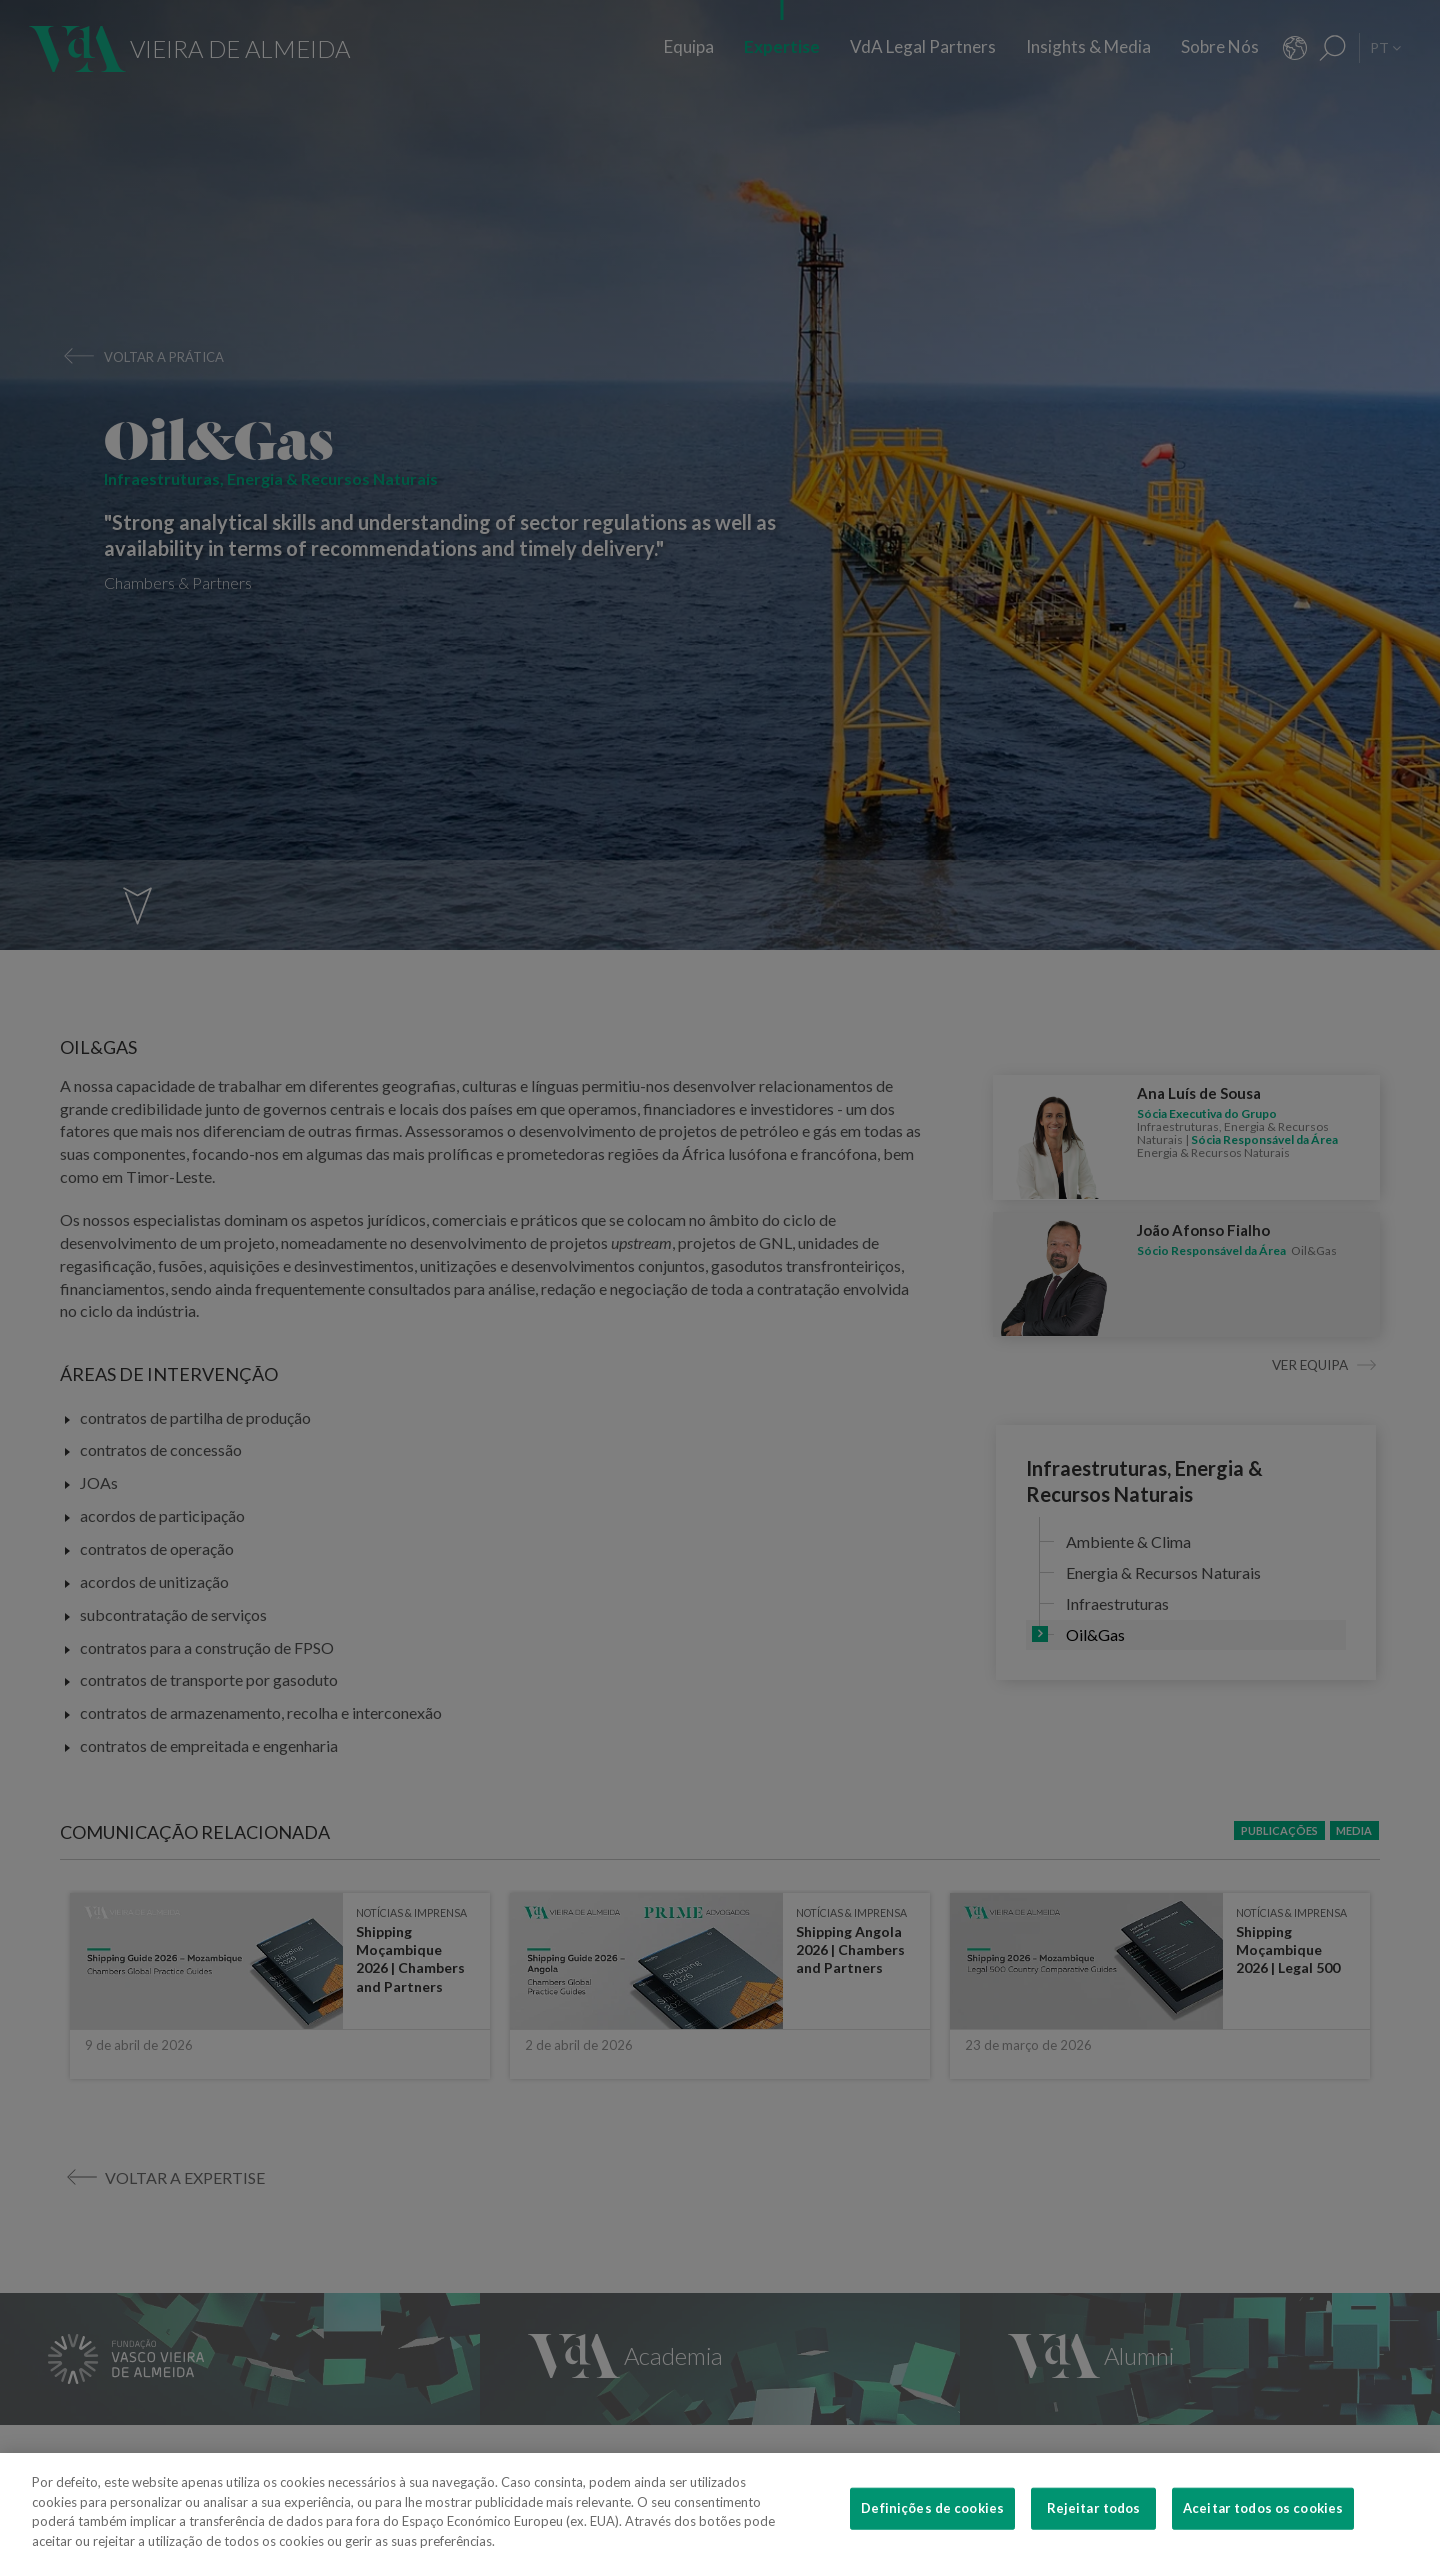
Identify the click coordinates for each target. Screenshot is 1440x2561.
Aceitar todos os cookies (1263, 2534)
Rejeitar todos (1094, 2534)
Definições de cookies (932, 2534)
